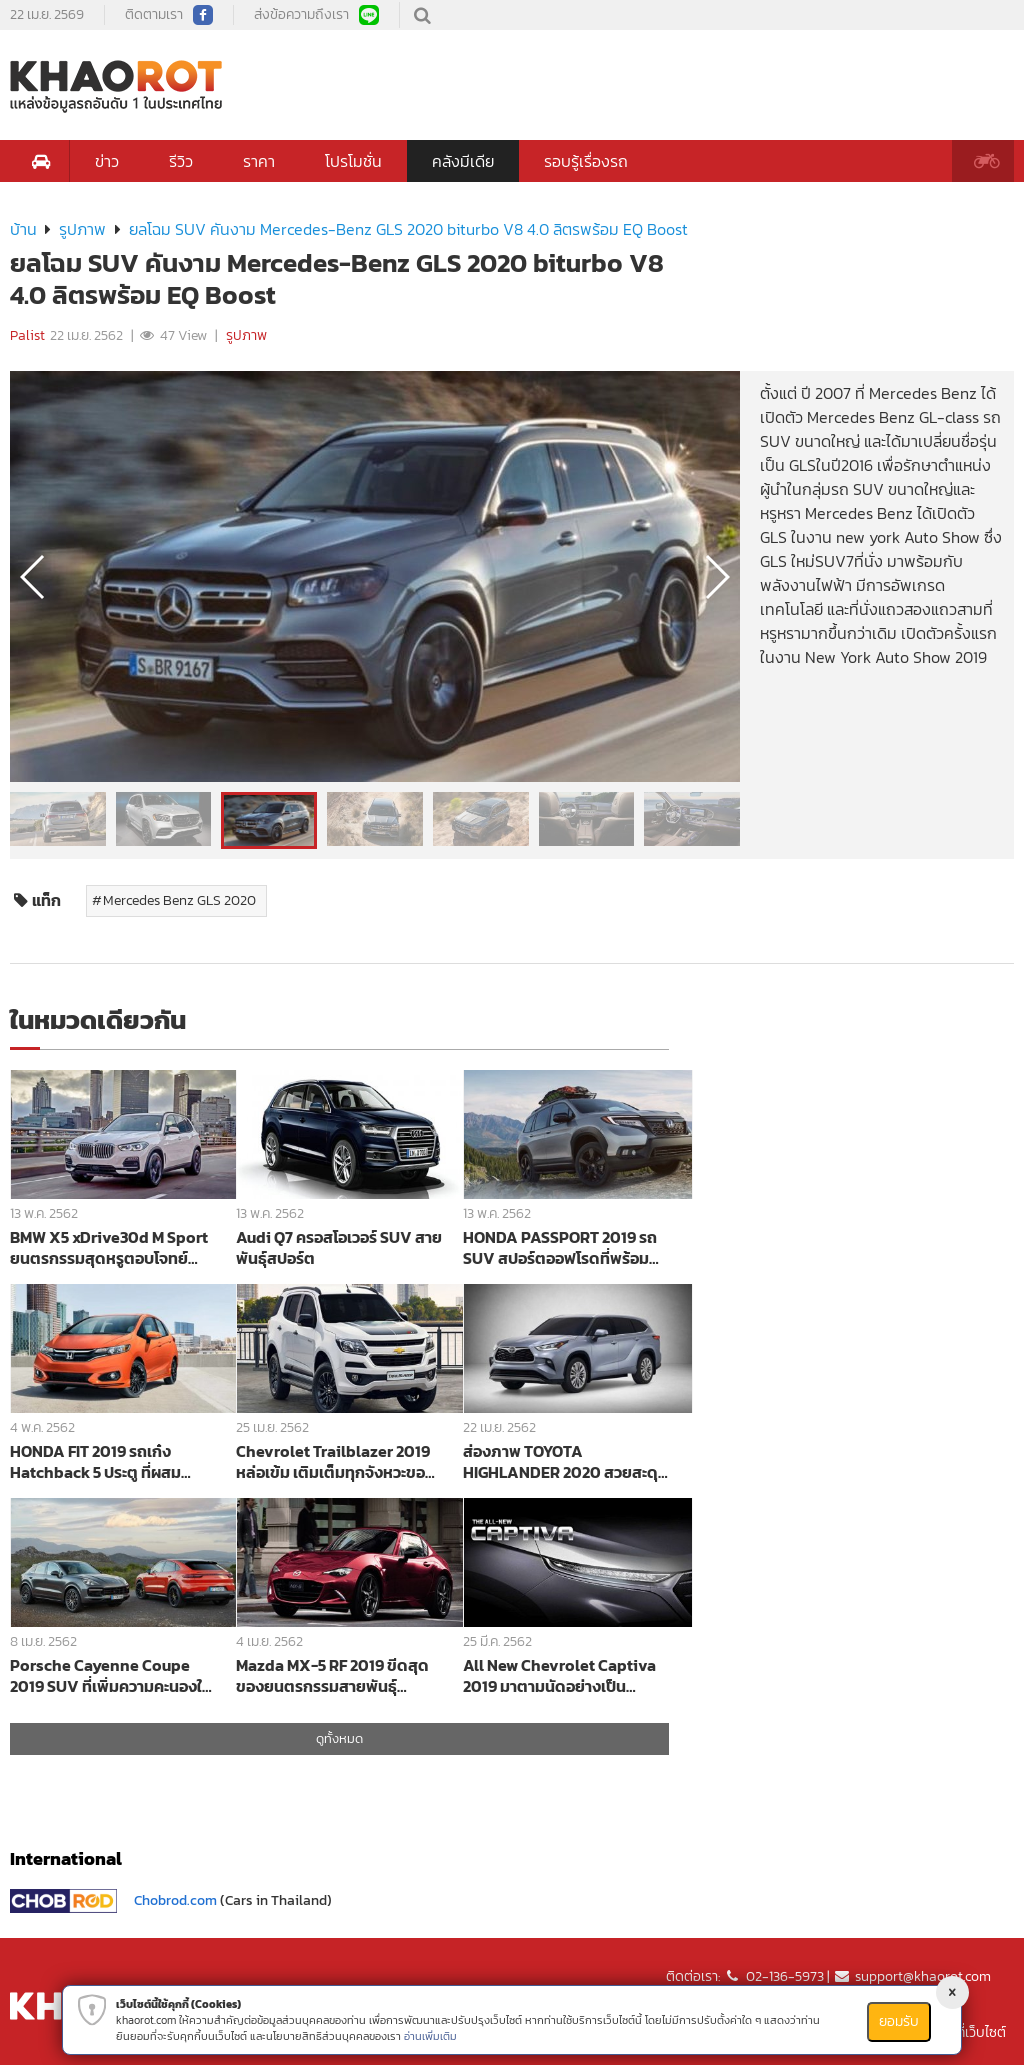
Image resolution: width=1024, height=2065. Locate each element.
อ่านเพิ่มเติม (430, 2036)
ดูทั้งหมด (339, 1738)
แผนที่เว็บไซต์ (969, 2032)
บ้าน (23, 229)
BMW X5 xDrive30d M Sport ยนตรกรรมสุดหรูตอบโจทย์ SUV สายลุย (109, 1247)
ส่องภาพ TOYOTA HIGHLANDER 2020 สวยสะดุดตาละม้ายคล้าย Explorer (566, 1461)
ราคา (259, 161)
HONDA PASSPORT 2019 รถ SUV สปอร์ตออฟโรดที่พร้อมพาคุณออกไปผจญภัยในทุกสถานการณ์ (565, 1247)
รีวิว (181, 161)
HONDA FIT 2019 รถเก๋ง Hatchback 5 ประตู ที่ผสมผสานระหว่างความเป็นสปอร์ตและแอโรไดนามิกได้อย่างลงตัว (108, 1461)
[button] (716, 577)
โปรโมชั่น (353, 161)
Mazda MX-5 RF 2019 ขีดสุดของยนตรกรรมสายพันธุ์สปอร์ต (332, 1675)
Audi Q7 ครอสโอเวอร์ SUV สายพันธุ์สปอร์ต (339, 1247)
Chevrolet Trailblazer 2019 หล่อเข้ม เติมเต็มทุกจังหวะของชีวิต (335, 1461)
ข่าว (107, 161)
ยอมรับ (899, 2021)
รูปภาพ (82, 229)
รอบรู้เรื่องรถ (586, 161)
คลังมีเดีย (463, 161)
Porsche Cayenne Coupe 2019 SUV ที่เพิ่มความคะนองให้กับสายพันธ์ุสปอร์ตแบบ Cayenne (111, 1675)
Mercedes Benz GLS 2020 (179, 900)
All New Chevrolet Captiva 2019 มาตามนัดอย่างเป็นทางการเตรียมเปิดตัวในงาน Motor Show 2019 (559, 1675)
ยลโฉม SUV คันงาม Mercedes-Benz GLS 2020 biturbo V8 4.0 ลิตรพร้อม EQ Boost (408, 229)
